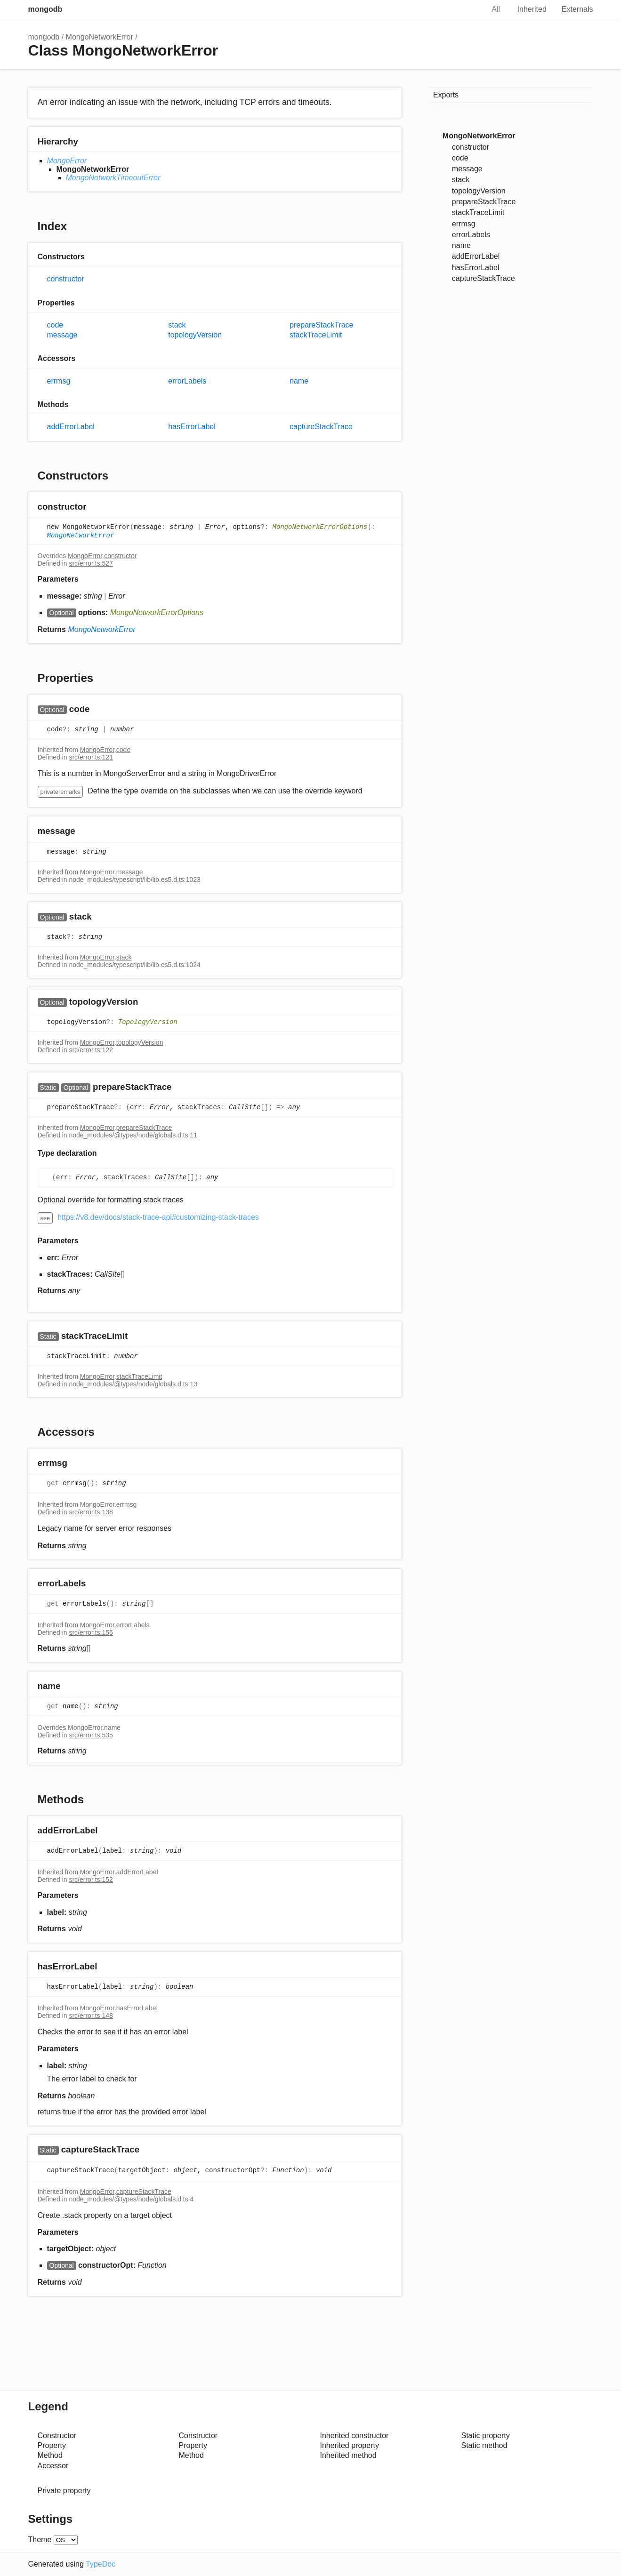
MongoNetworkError (99, 37)
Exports (446, 95)
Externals (577, 9)
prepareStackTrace (321, 325)
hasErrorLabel (192, 427)
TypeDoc (100, 2564)
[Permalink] (95, 507)
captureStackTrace (321, 427)
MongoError (67, 161)
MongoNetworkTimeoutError (113, 178)
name (299, 381)
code (55, 325)
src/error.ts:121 (91, 757)
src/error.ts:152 (91, 1879)
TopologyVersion (147, 1022)
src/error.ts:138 (91, 1512)
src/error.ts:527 (91, 563)
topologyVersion (195, 335)
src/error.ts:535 (91, 1735)
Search (467, 9)
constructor (65, 279)
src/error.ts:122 (91, 1050)
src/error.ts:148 (91, 2015)
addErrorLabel (71, 427)
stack (176, 325)
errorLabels (187, 381)
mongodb (45, 9)
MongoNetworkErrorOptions (319, 527)
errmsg (59, 381)
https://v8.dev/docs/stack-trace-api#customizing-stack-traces (158, 1217)
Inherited (532, 9)
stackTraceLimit (316, 335)
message (62, 335)
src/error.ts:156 (91, 1632)
